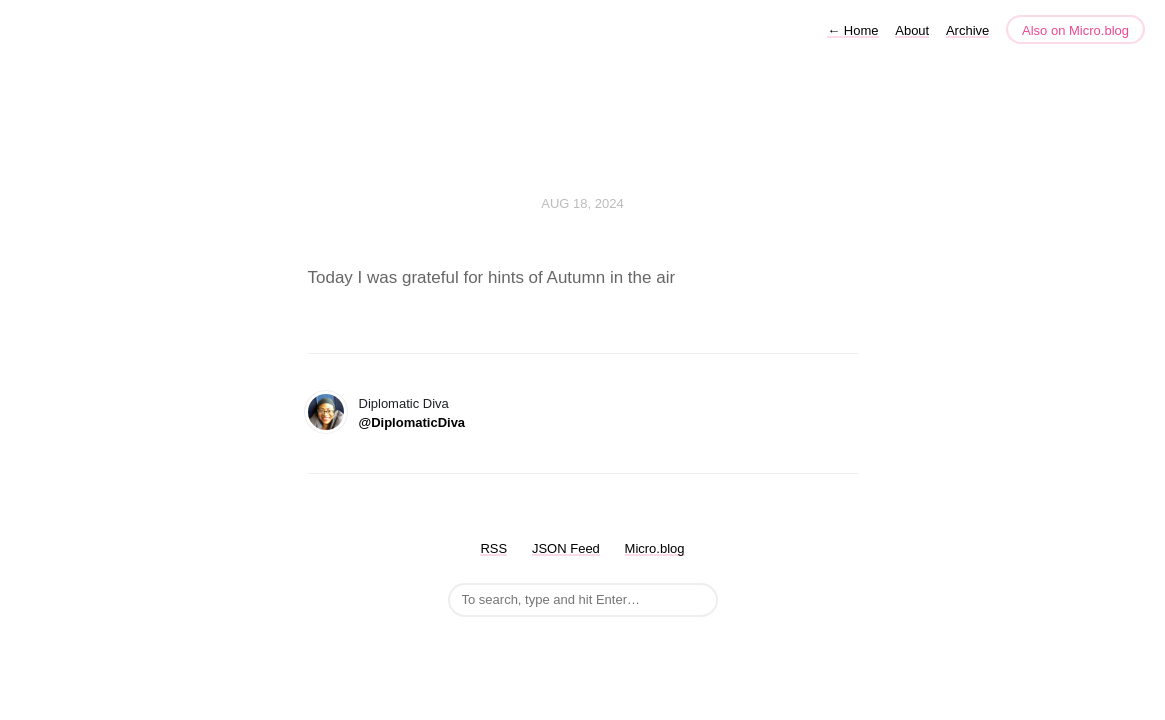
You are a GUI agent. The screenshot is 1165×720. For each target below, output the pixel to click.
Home (852, 30)
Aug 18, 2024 (582, 203)
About (912, 30)
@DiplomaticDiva (412, 422)
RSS (493, 548)
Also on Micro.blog (1075, 30)
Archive (967, 30)
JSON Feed (566, 548)
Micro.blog (655, 548)
